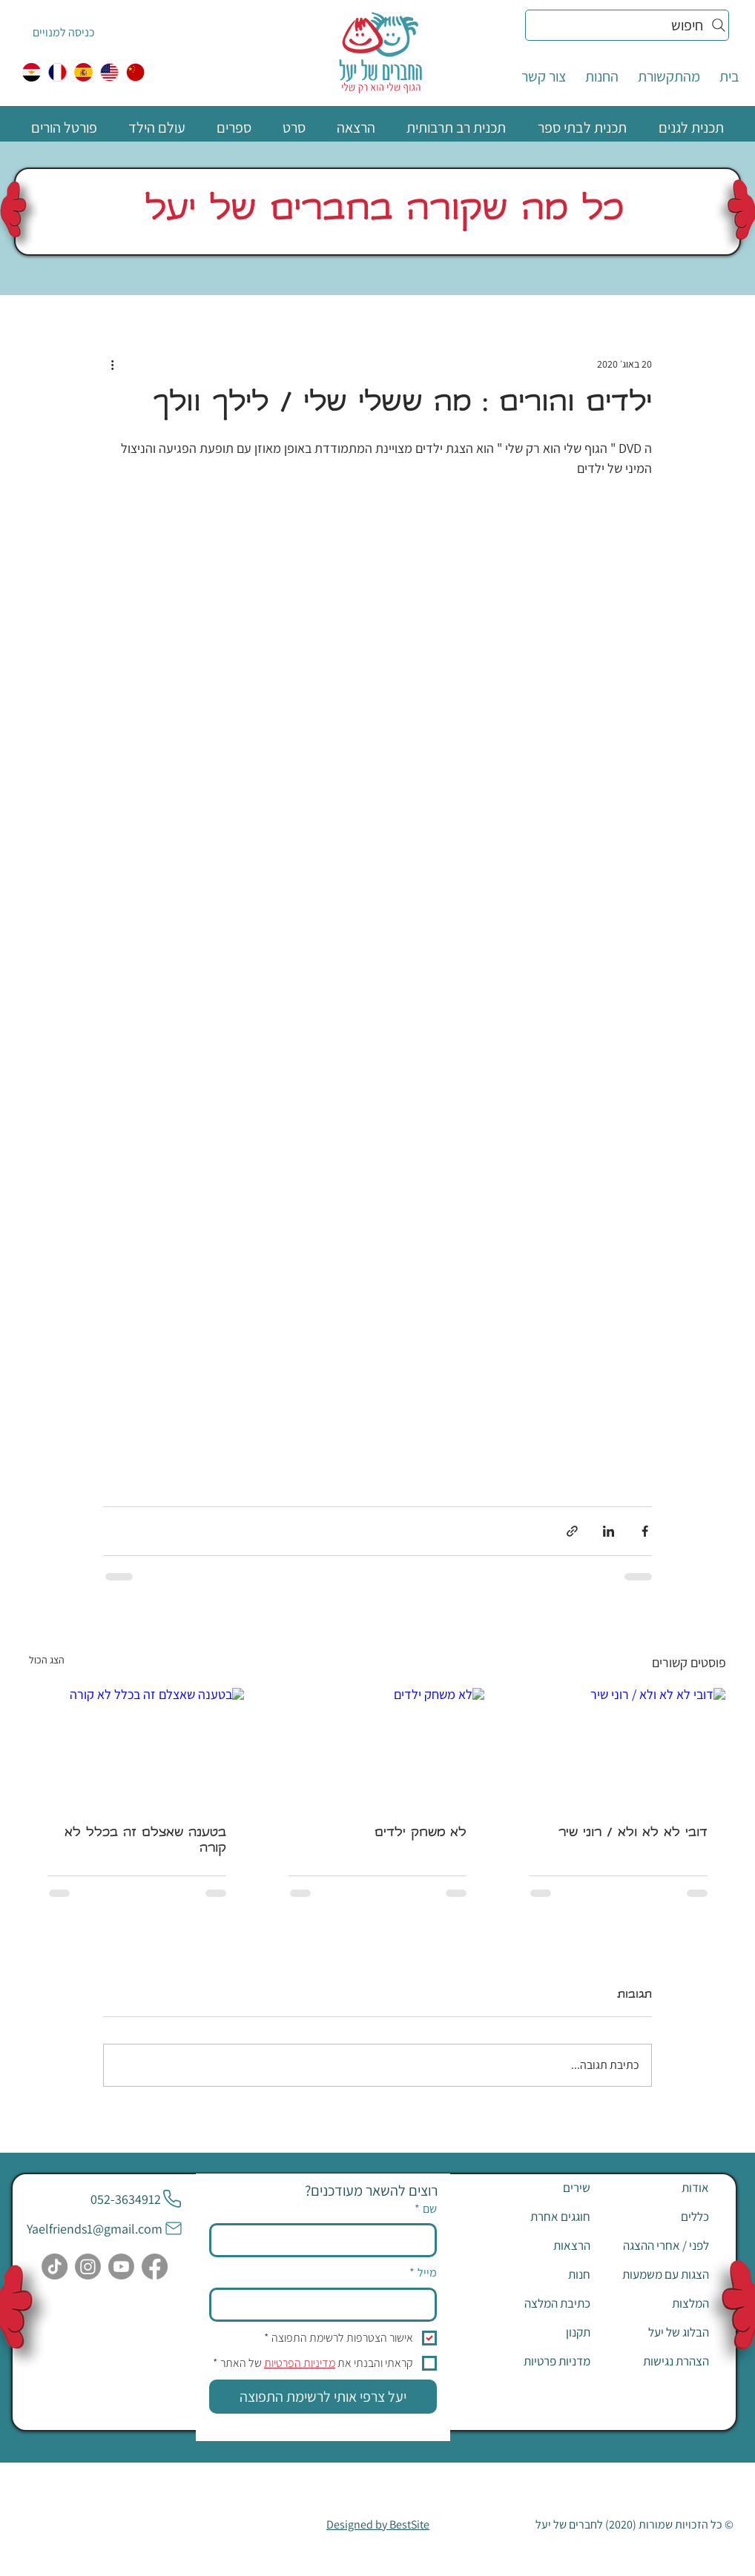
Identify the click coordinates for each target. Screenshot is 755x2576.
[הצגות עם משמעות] (656, 2274)
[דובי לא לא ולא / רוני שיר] (618, 1748)
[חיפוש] (627, 25)
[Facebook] (155, 2266)
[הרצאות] (537, 2245)
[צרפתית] (57, 72)
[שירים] (537, 2187)
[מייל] (327, 2305)
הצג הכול (47, 1659)
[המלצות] (656, 2303)
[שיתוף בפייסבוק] (645, 1531)
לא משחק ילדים (420, 1834)
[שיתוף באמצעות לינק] (572, 1531)
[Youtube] (121, 2266)
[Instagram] (88, 2266)
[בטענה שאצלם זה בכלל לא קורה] (137, 1748)
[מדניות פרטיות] (537, 2361)
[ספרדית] (83, 72)
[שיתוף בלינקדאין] (608, 1531)
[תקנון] (537, 2332)
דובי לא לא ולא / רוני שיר (633, 1834)
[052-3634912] (136, 2199)
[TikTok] (54, 2266)
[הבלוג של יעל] (656, 2332)
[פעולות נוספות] (112, 364)
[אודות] (656, 2187)
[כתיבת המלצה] (537, 2303)
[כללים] (656, 2216)
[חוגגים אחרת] (537, 2216)
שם (426, 2209)
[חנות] (537, 2274)
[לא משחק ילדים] (378, 1748)
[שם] (327, 2240)
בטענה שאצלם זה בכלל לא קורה (145, 1841)
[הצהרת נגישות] (656, 2361)
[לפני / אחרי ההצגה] (656, 2245)
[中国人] (135, 72)
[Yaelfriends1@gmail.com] (105, 2228)
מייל (423, 2273)
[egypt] (31, 72)
